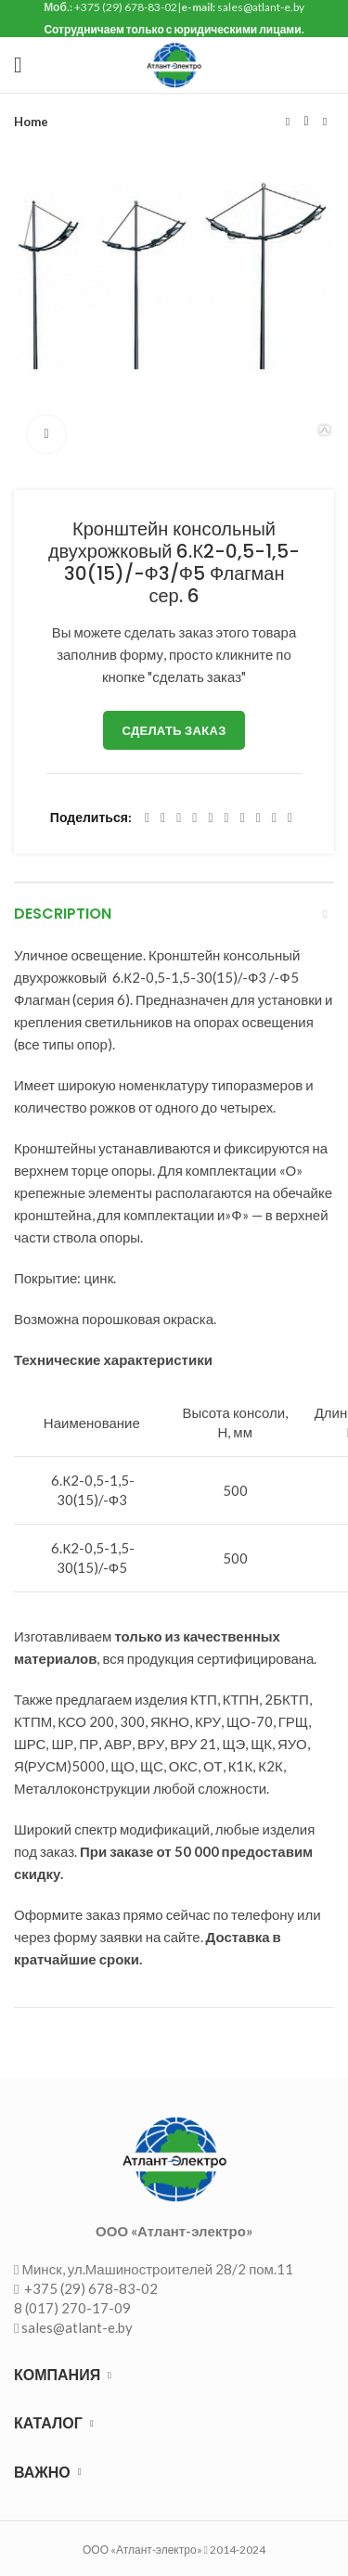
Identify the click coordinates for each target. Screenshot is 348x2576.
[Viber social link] (290, 818)
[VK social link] (258, 818)
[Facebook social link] (147, 818)
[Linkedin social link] (210, 818)
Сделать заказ (174, 730)
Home (31, 121)
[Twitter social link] (163, 818)
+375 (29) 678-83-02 (89, 2288)
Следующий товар (325, 121)
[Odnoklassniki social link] (227, 818)
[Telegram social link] (274, 818)
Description (62, 913)
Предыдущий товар (288, 121)
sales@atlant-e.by (77, 2327)
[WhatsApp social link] (243, 818)
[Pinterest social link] (194, 818)
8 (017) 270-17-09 (72, 2307)
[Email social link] (179, 818)
